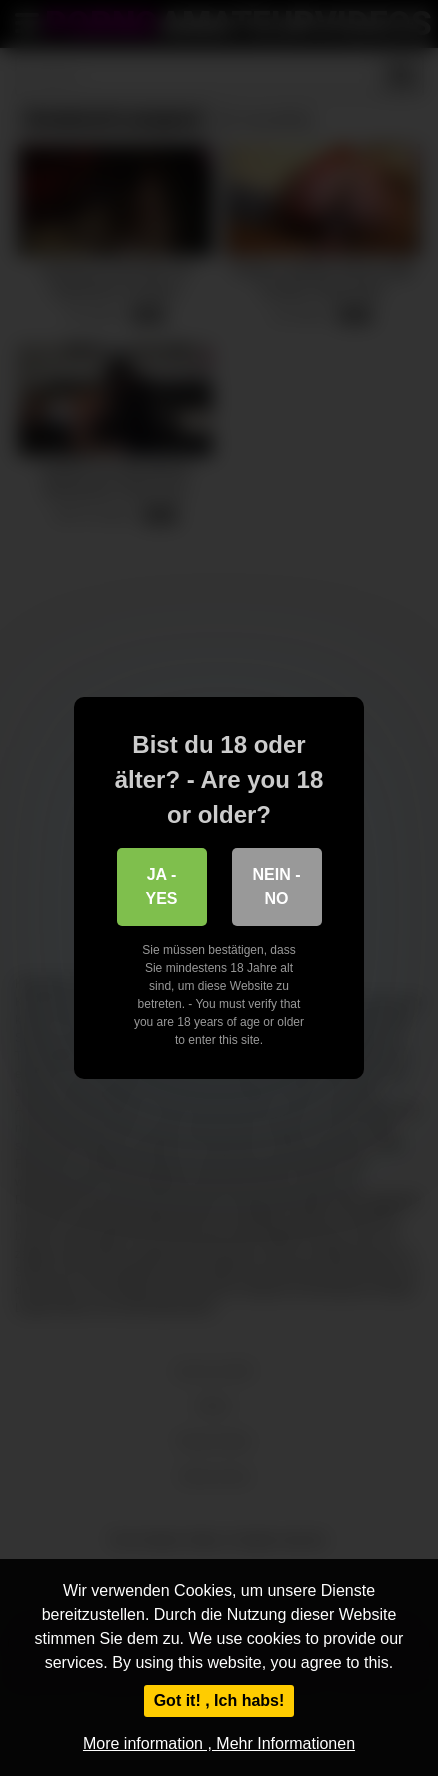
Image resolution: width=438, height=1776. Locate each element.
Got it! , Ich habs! (219, 1700)
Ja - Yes (161, 886)
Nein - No (277, 886)
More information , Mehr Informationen (219, 1743)
